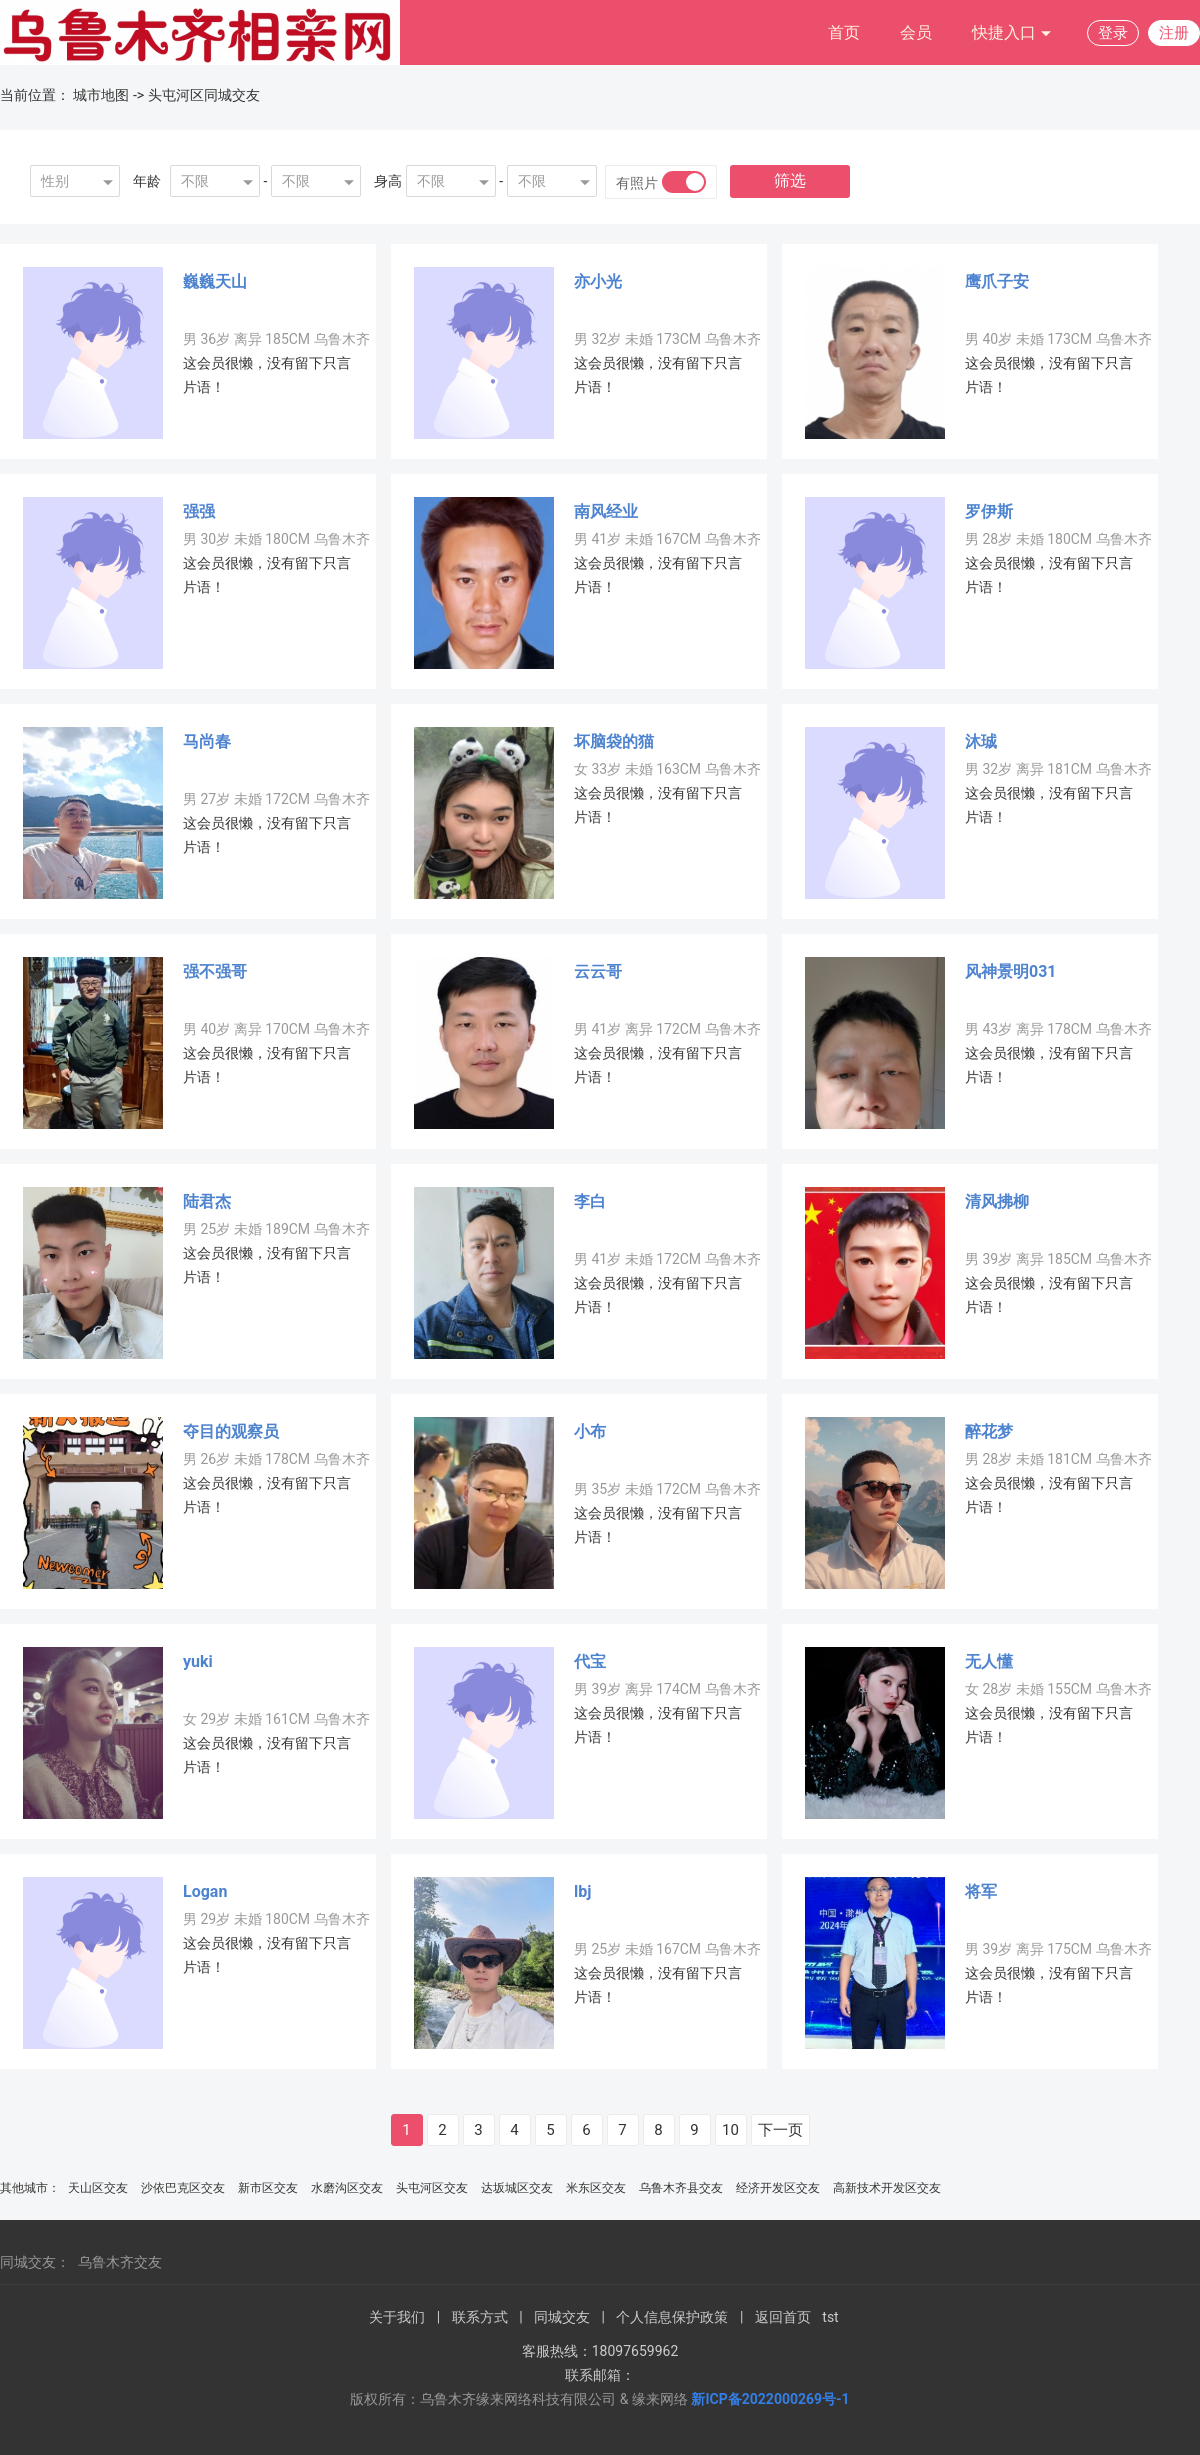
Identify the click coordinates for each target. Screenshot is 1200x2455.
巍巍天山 (215, 281)
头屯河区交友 (432, 2188)
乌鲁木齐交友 (120, 2262)
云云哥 (598, 971)
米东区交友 (596, 2188)
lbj (582, 1891)
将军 (981, 1891)
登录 (1113, 33)
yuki (198, 1661)
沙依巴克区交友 (183, 2188)
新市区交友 (268, 2188)
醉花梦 (989, 1431)
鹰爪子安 (997, 281)
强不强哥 (215, 971)
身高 (388, 181)
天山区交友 (98, 2188)
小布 (590, 1431)
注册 (1174, 33)
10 (730, 2130)
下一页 (780, 2130)
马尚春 (207, 741)
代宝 (590, 1661)
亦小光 (598, 281)
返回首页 (783, 2317)
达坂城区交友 (517, 2188)
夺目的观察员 (231, 1431)
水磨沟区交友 (347, 2188)
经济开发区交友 (778, 2188)
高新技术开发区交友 (887, 2188)
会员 (916, 32)
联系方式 (480, 2317)
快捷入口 (1012, 33)
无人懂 (989, 1661)
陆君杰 (207, 1201)
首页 (844, 32)
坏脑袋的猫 (614, 741)
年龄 (147, 181)
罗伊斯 (989, 511)
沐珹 (981, 741)
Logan (205, 1891)
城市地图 (101, 95)
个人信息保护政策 (672, 2317)
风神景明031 (1011, 971)
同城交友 (562, 2317)
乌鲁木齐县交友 (681, 2188)
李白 (590, 1201)
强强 (199, 511)
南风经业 (606, 511)
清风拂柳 (997, 1201)
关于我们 (397, 2317)
